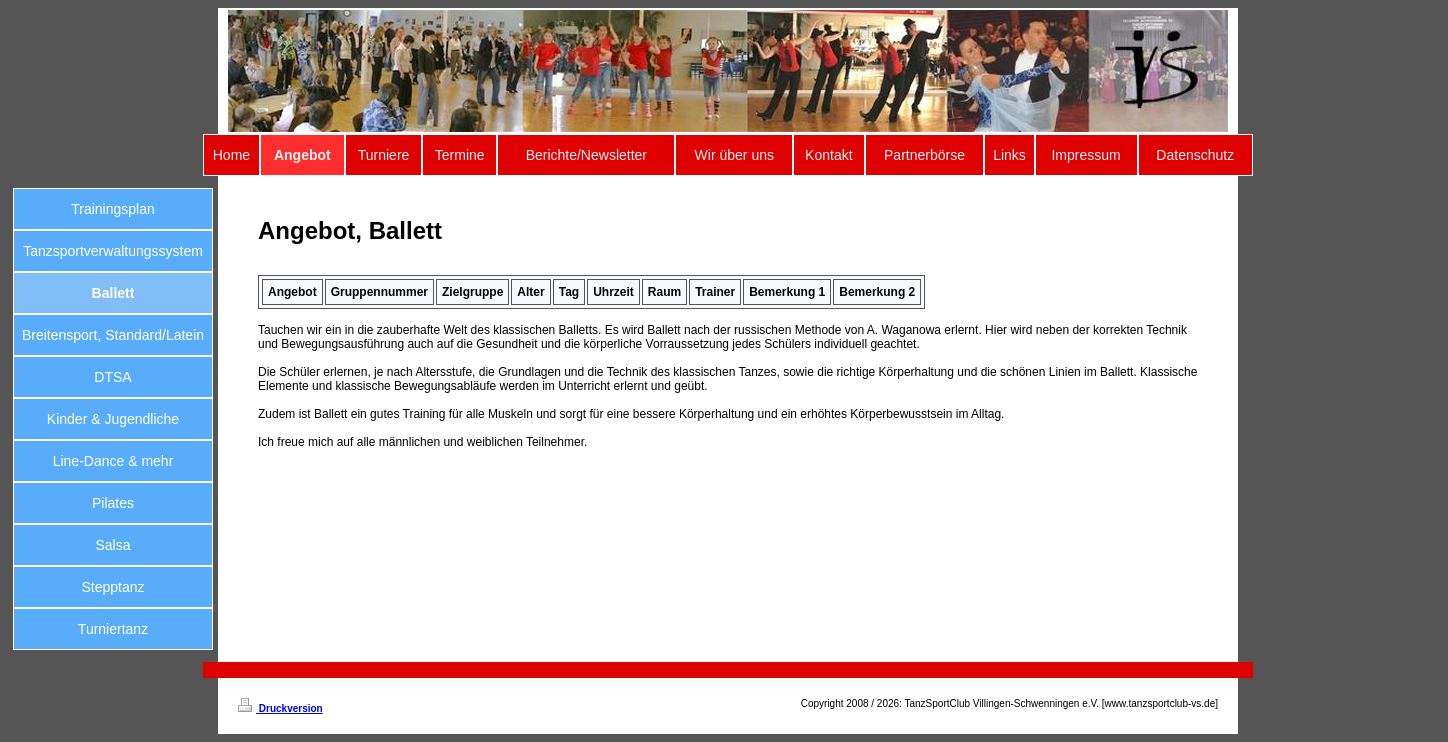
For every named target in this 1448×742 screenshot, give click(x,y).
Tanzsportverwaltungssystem (113, 251)
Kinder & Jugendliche (113, 419)
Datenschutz (1195, 155)
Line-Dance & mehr (113, 461)
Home (231, 155)
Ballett (113, 293)
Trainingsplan (113, 209)
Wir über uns (734, 155)
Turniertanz (113, 629)
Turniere (384, 155)
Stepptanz (112, 587)
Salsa (112, 545)
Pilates (113, 503)
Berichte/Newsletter (586, 155)
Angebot (302, 155)
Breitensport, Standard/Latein (113, 335)
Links (1009, 155)
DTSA (112, 377)
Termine (460, 155)
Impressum (1085, 155)
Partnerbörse (924, 155)
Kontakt (828, 155)
